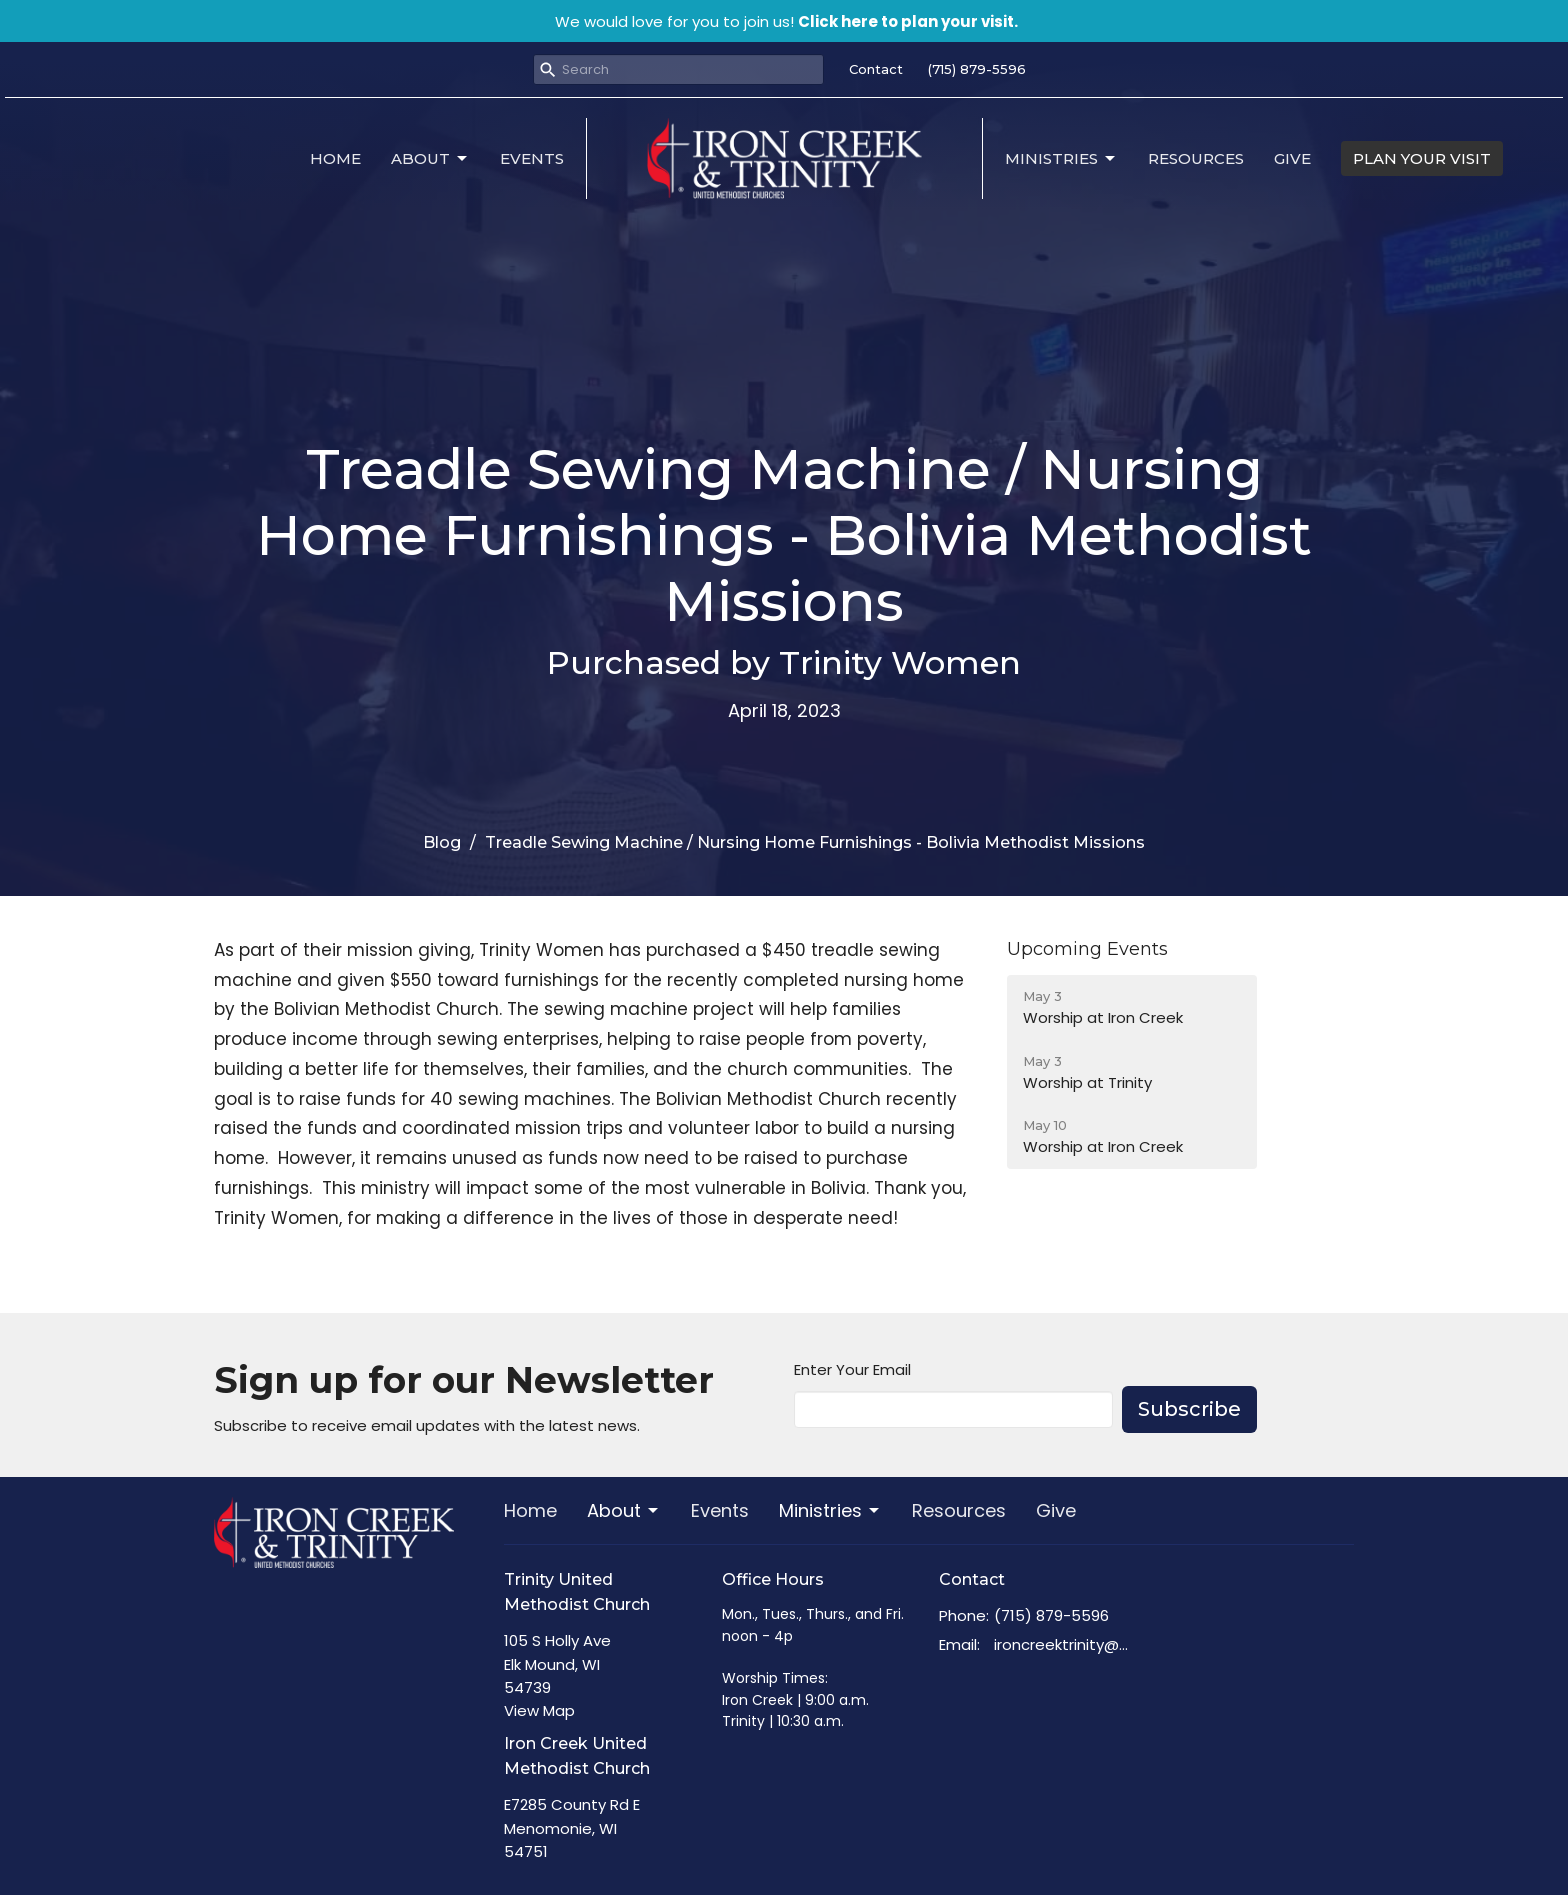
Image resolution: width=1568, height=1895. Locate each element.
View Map (539, 1710)
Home (335, 158)
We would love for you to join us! (786, 21)
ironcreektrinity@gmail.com (1065, 1644)
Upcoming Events (1087, 949)
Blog (442, 842)
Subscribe (1189, 1409)
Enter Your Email (852, 1369)
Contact (876, 69)
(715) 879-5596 (977, 69)
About (430, 159)
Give (1292, 158)
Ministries (1061, 159)
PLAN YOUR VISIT (1422, 158)
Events (532, 158)
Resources (1196, 158)
